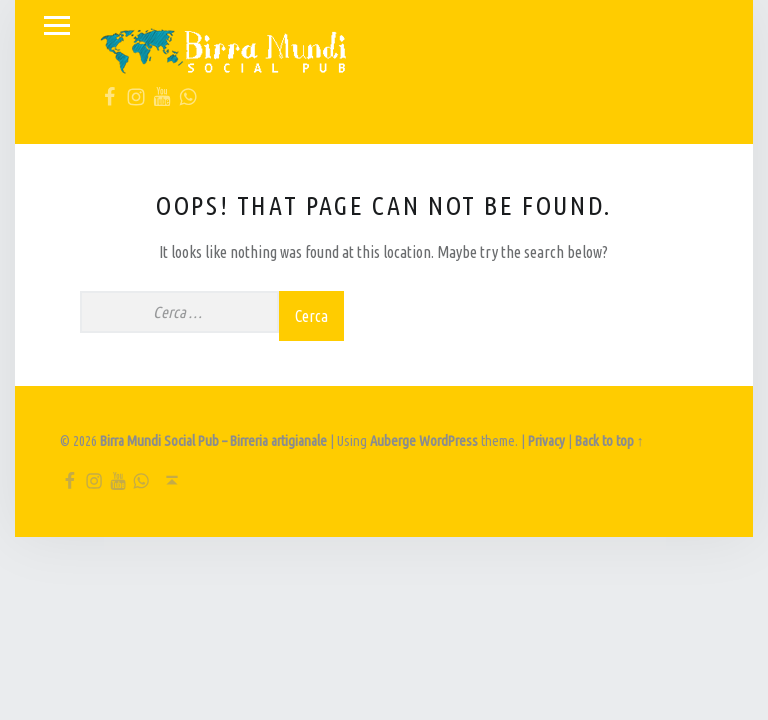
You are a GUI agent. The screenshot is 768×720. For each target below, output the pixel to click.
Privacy (546, 441)
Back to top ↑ (609, 441)
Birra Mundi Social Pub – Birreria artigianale (213, 441)
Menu (57, 26)
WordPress (448, 441)
